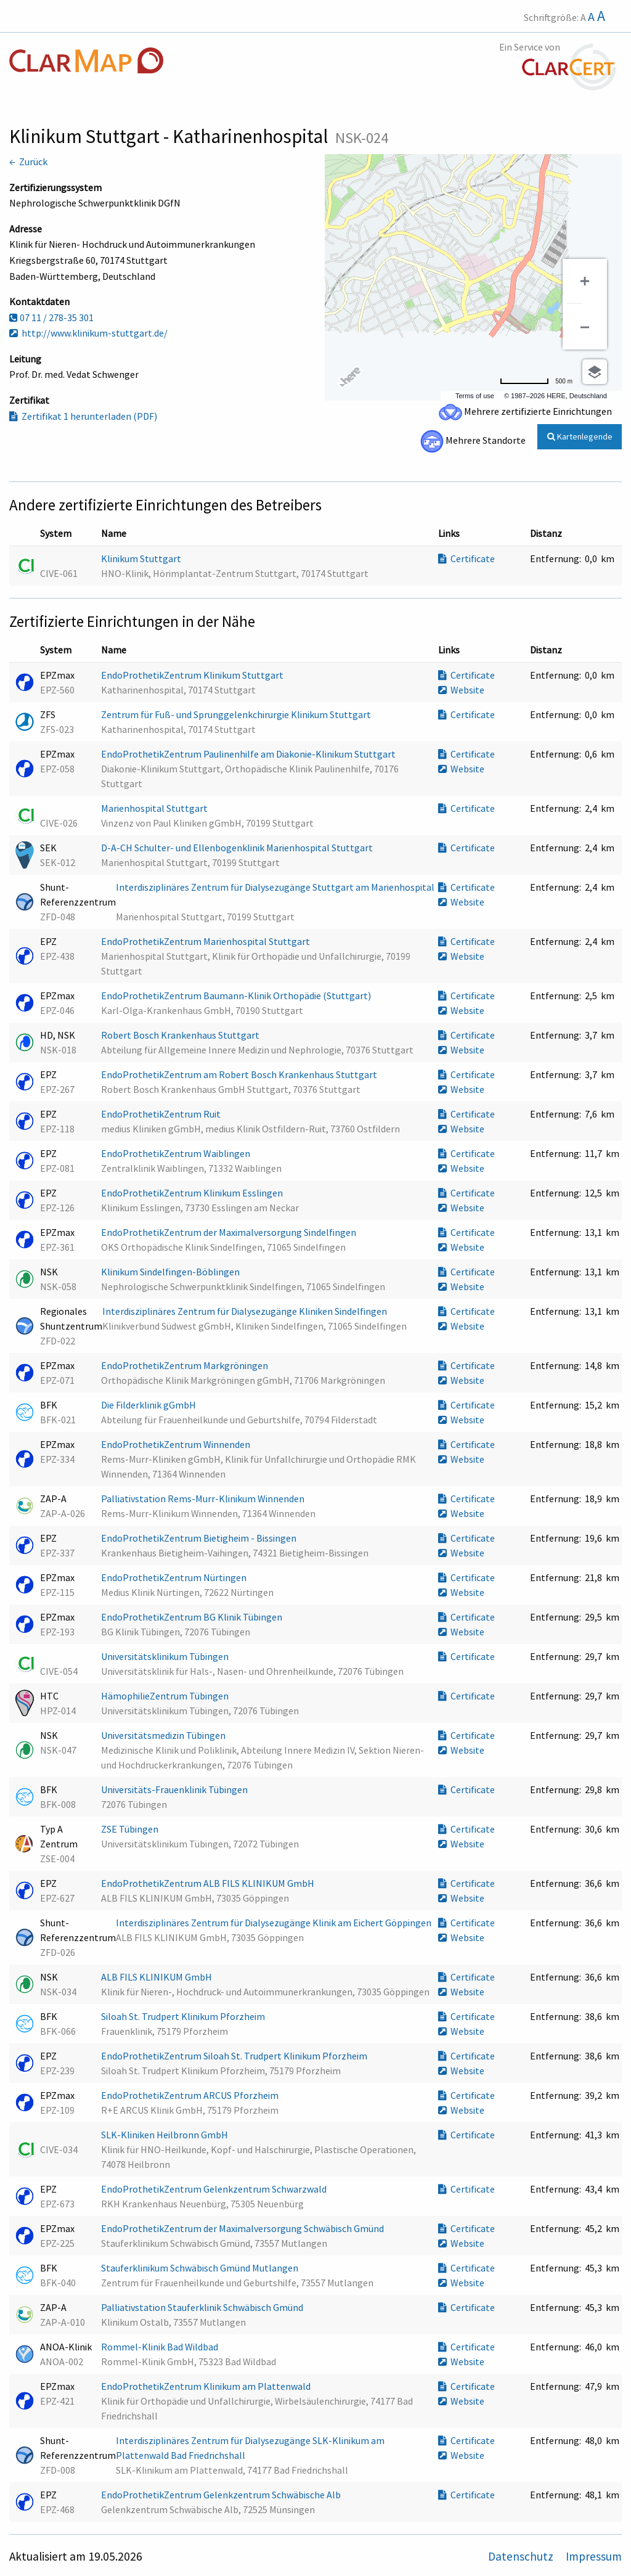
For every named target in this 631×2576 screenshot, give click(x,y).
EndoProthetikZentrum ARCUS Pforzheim (190, 2095)
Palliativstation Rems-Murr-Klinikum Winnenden (203, 1498)
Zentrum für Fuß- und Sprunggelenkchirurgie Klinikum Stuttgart (237, 714)
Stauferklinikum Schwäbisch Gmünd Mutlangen (200, 2268)
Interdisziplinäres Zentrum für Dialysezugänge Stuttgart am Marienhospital (275, 887)
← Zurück (28, 161)
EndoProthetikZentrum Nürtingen (174, 1577)
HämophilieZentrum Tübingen (165, 1696)
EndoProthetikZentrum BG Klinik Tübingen (192, 1617)
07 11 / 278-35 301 (51, 317)
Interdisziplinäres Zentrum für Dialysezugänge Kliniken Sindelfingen (245, 1311)
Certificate (466, 558)
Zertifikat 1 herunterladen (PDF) (83, 416)
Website (461, 690)
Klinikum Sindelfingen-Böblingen (171, 1272)
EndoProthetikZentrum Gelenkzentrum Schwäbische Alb (222, 2494)
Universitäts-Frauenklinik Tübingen (175, 1789)
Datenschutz (522, 2556)
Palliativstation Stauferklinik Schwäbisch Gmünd (203, 2307)
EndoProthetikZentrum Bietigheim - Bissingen (199, 1538)
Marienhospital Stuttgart (155, 808)
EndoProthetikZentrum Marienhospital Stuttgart (206, 941)
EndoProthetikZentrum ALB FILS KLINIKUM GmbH (208, 1883)
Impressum (594, 2556)
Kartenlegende (580, 436)
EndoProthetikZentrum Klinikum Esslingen (193, 1193)
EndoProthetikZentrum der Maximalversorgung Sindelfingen (229, 1232)
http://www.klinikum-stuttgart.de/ (88, 333)
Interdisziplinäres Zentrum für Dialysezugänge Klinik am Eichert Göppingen (274, 1922)
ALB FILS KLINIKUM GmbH (157, 1977)
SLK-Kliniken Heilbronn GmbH (165, 2134)
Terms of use (474, 395)
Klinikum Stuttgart (142, 558)
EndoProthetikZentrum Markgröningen (185, 1365)
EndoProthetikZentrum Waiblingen (176, 1153)
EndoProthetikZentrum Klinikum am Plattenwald (206, 2386)
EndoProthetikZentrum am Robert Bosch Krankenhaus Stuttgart (240, 1074)
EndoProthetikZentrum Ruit (161, 1114)
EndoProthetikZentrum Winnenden (176, 1444)
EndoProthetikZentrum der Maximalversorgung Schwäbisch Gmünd (243, 2228)
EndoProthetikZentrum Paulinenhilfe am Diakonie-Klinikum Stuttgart (249, 754)
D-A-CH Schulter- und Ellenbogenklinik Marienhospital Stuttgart (238, 847)
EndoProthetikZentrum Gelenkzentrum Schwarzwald (214, 2189)
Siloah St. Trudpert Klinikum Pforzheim (184, 2016)
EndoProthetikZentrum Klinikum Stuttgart (193, 675)
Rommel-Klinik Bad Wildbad (160, 2347)
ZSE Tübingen (130, 1829)
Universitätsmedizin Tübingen (164, 1735)
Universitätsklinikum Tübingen (165, 1656)
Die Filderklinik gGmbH (149, 1405)
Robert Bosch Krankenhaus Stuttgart (181, 1035)
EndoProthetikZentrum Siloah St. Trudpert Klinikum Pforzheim (235, 2056)
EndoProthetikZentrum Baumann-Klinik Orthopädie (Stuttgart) (237, 995)
